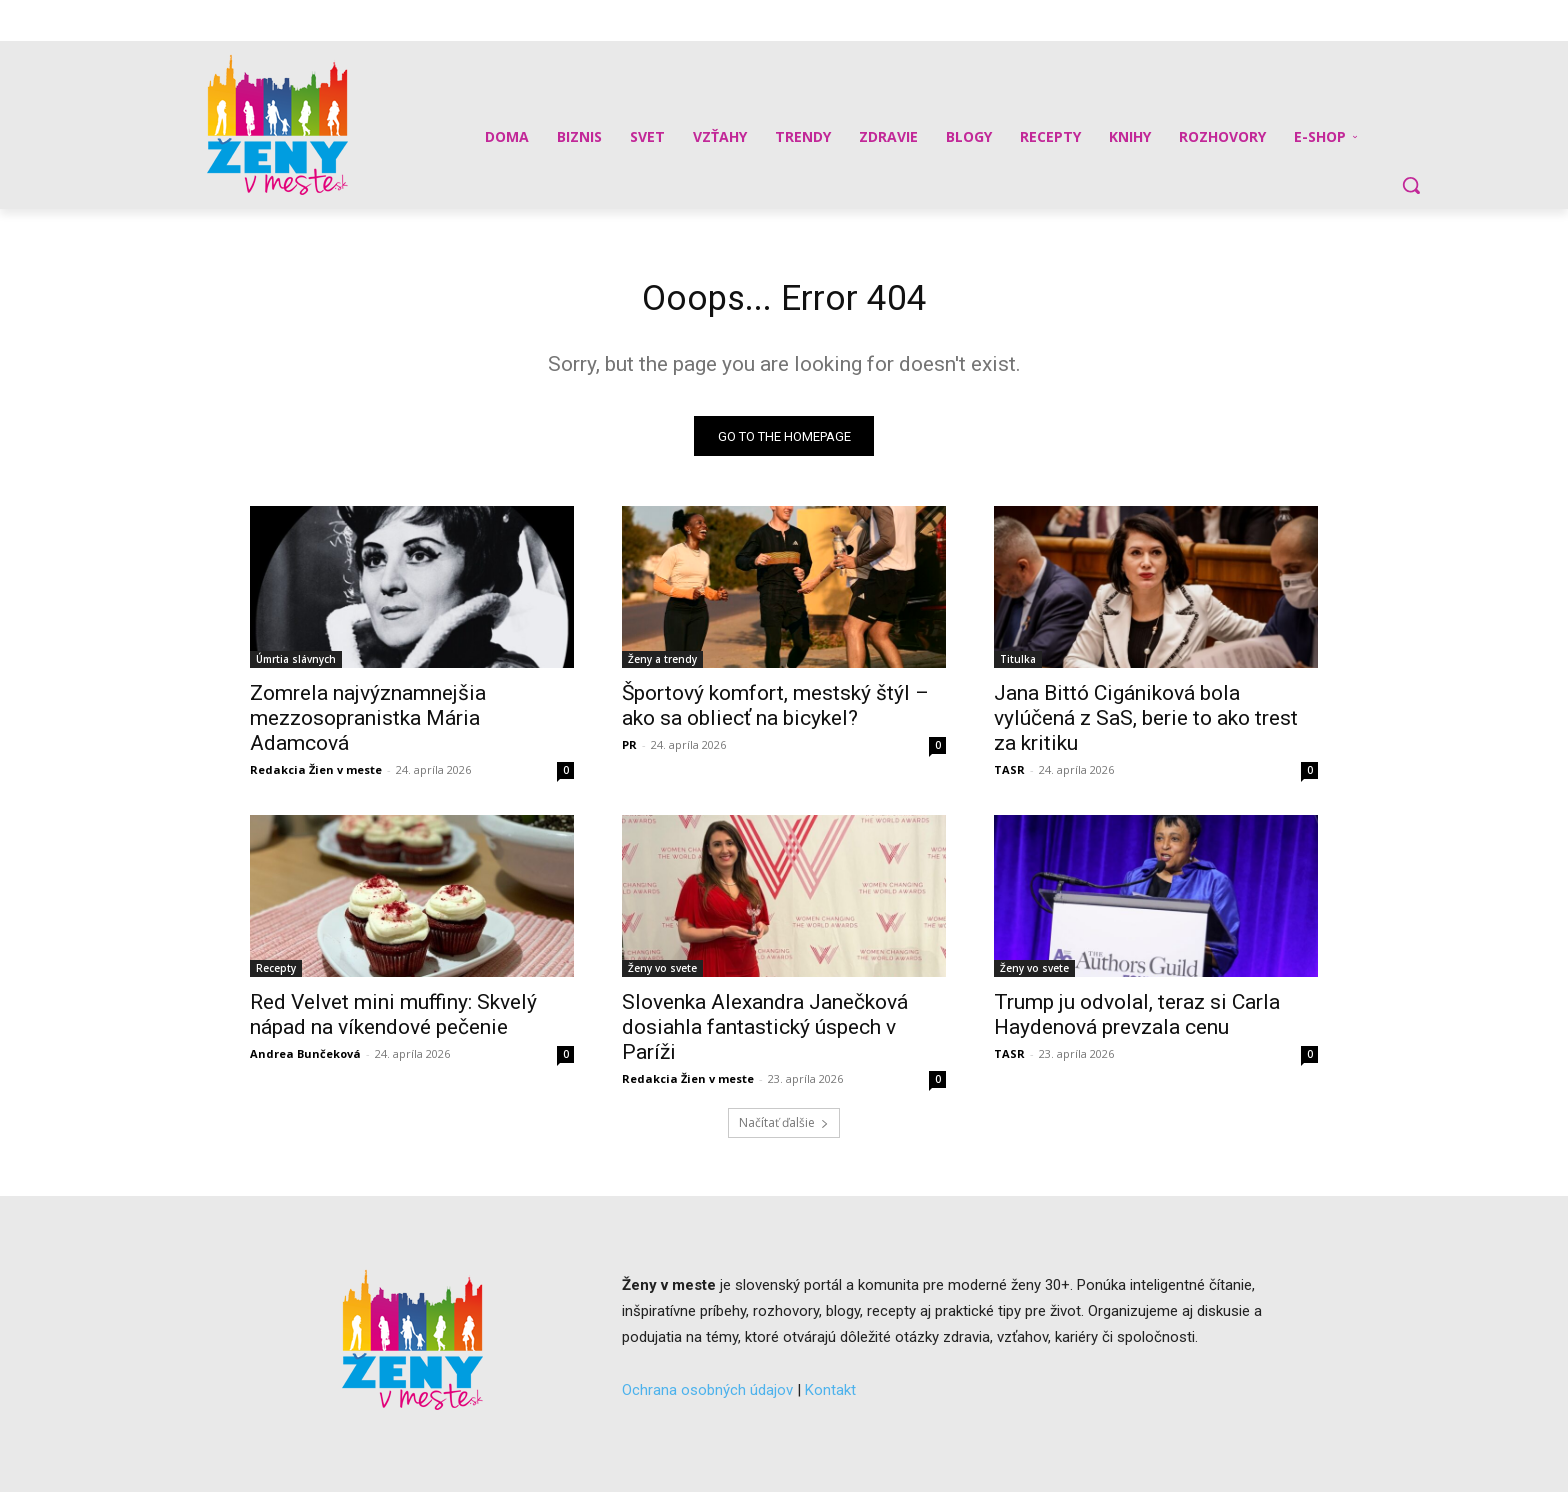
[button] (1411, 185)
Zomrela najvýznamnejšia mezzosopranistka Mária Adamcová (368, 725)
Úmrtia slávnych (296, 666)
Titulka (1018, 666)
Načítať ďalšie (784, 1129)
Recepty (276, 975)
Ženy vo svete (662, 975)
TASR (1009, 776)
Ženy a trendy (662, 666)
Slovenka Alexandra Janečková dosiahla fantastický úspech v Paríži (765, 1034)
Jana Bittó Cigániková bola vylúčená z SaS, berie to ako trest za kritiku (1146, 725)
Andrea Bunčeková (305, 1060)
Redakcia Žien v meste (316, 776)
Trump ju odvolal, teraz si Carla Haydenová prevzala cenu (1137, 1021)
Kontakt (830, 1396)
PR (629, 751)
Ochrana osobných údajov (707, 1396)
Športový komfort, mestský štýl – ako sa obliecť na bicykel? (775, 712)
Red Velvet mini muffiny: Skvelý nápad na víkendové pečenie (393, 1021)
